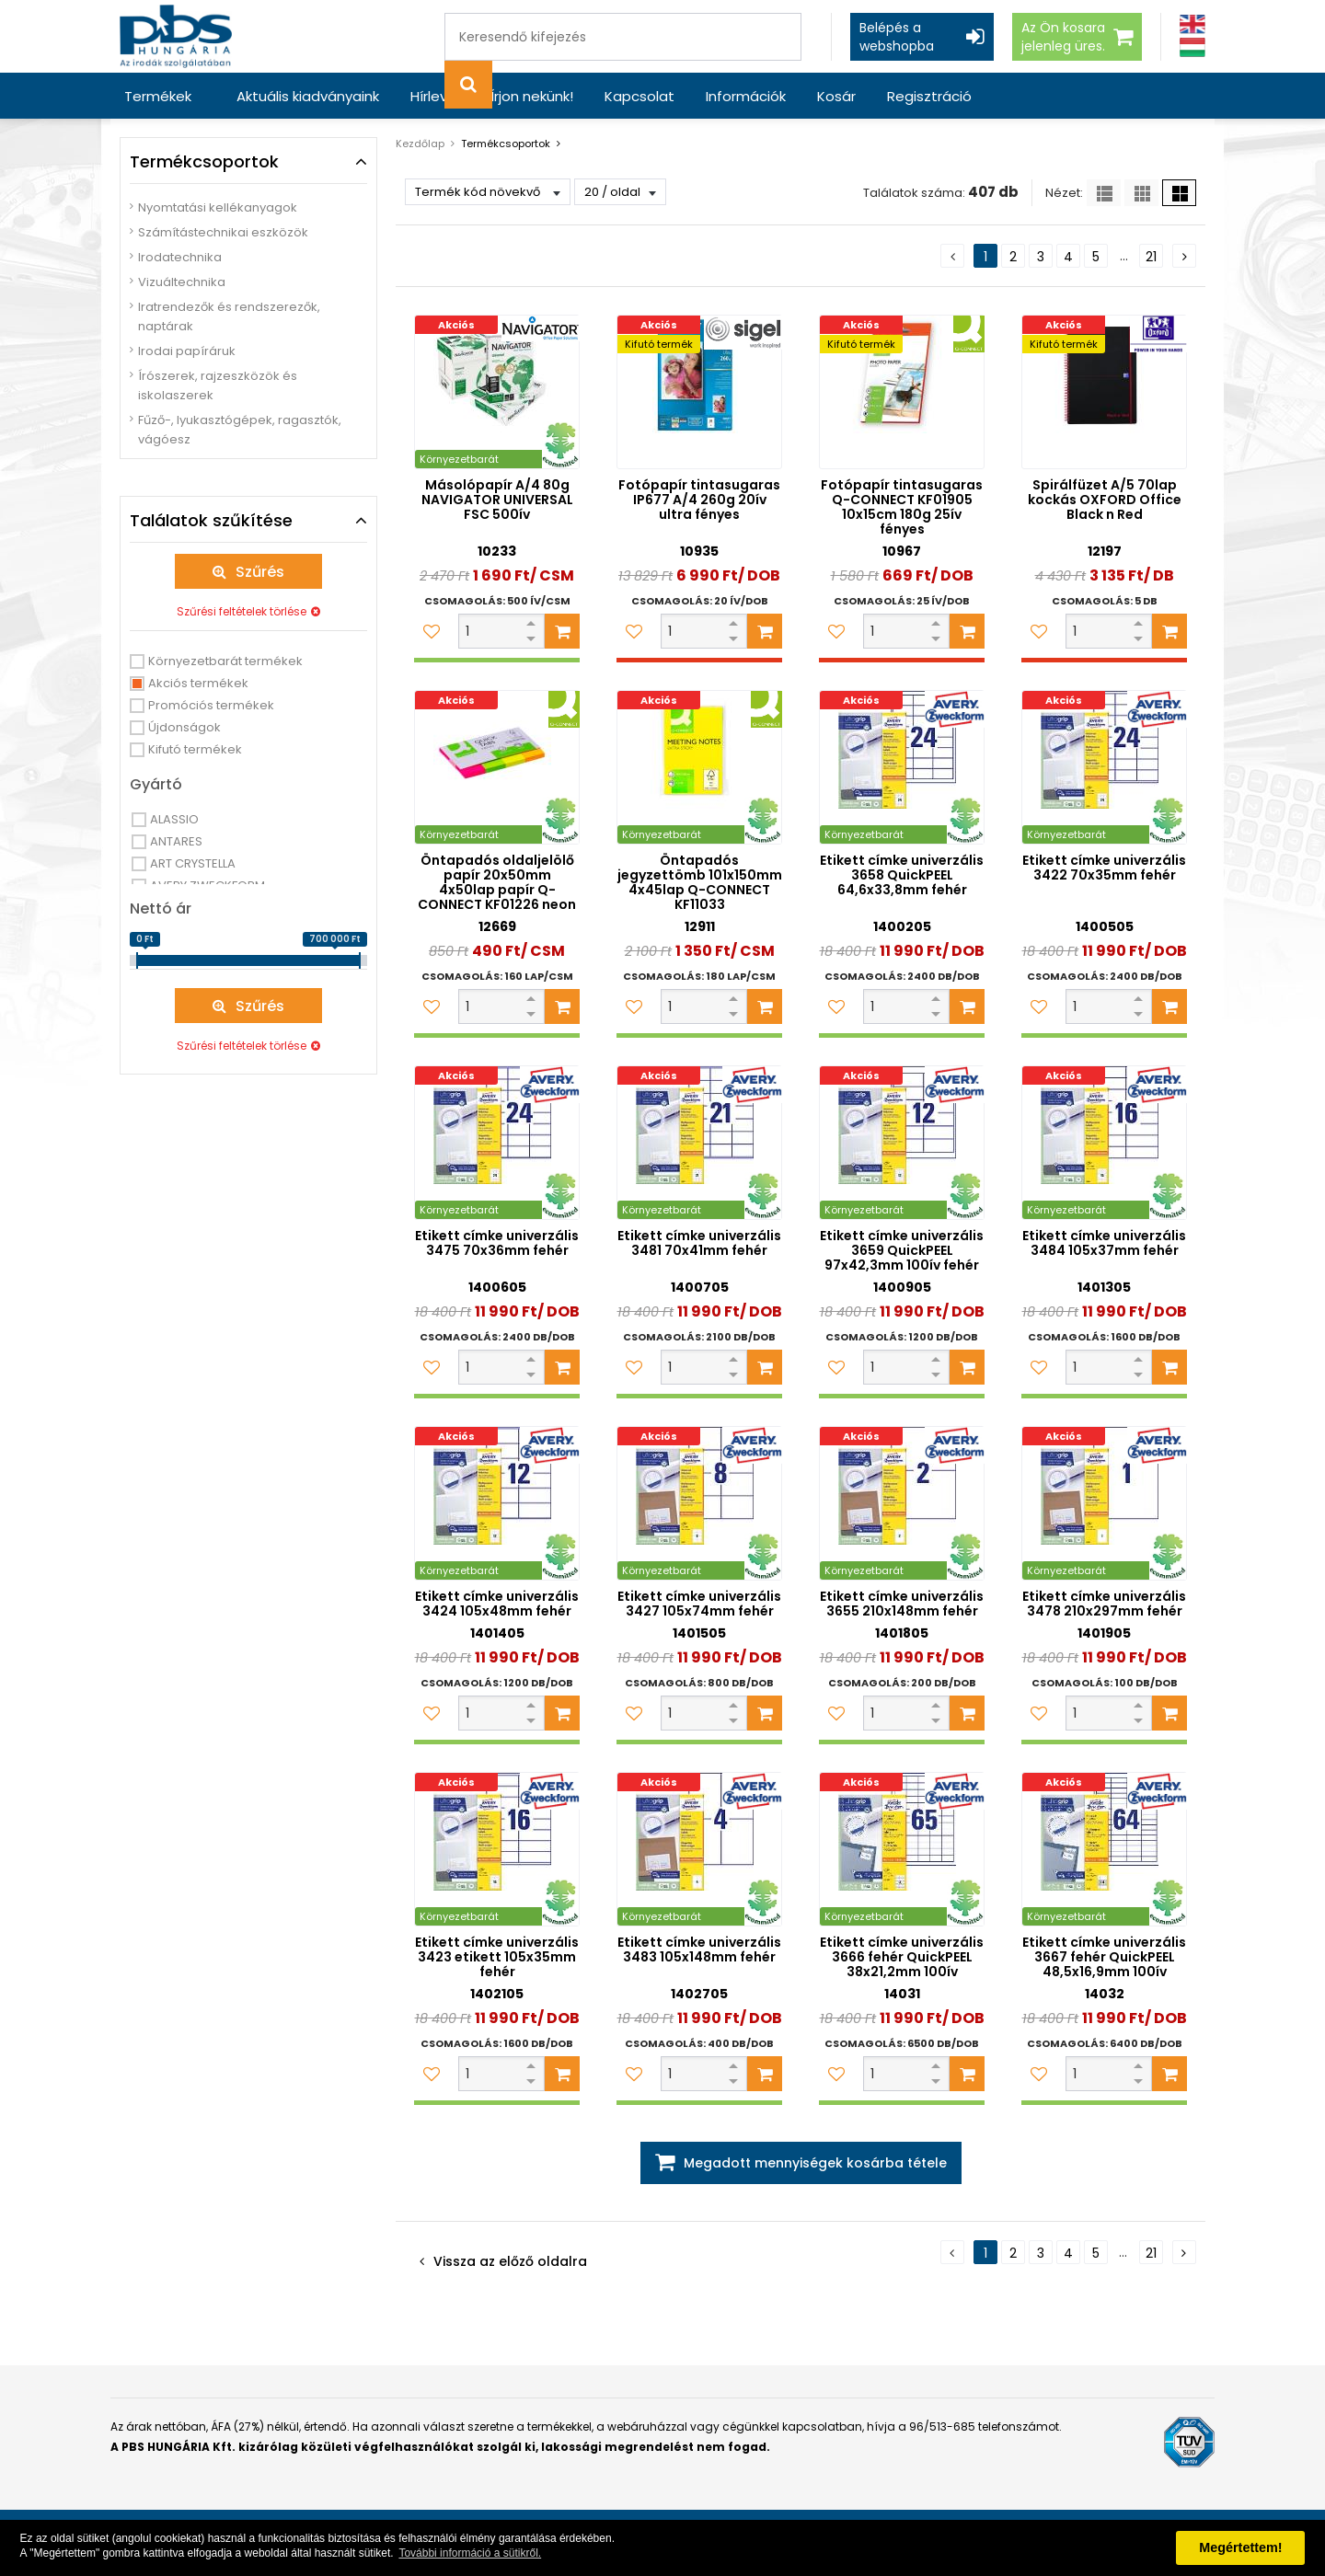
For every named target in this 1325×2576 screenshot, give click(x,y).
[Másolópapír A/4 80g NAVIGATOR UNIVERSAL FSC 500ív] (497, 392)
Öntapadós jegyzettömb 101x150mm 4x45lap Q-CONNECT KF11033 (699, 882)
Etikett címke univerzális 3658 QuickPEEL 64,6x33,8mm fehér (902, 875)
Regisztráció (929, 96)
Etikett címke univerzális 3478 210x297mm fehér (1104, 1603)
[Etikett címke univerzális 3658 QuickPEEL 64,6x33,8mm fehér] (902, 767)
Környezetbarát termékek (225, 661)
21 (1151, 256)
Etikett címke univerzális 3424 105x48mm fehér (497, 1603)
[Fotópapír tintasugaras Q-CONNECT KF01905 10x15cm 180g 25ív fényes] (902, 392)
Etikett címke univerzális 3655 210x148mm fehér (902, 1603)
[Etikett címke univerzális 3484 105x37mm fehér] (1104, 1142)
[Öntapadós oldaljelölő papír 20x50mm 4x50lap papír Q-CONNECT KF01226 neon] (497, 767)
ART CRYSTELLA (193, 863)
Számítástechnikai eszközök (223, 232)
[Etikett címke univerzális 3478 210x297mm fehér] (1104, 1503)
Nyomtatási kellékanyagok (217, 207)
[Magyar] (1192, 47)
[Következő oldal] (1184, 256)
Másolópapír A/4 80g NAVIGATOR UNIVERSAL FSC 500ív (497, 499)
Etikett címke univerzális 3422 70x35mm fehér (1104, 867)
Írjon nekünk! (531, 96)
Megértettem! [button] (1240, 2547)
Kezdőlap (420, 143)
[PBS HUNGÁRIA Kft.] (176, 36)
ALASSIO (174, 819)
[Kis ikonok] (1141, 192)
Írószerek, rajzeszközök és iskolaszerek (217, 385)
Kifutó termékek (195, 749)
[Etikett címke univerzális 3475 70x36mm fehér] (497, 1142)
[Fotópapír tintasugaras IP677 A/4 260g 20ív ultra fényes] (699, 392)
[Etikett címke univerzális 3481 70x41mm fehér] (699, 1142)
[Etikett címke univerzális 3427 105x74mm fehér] (699, 1503)
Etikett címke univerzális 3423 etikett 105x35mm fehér (497, 1957)
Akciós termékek (198, 683)
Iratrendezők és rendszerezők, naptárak (229, 316)
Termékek (157, 96)
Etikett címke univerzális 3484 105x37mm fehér (1104, 1242)
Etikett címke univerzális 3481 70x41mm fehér (699, 1242)
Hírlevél (434, 96)
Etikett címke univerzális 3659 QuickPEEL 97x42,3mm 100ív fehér (902, 1250)
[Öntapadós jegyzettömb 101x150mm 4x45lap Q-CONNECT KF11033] (699, 767)
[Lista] (1104, 192)
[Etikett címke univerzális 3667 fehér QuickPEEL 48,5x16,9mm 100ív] (1104, 1849)
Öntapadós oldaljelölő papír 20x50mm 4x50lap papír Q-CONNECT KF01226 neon (497, 882)
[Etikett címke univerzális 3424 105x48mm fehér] (497, 1503)
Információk (746, 96)
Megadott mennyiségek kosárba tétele (815, 2163)
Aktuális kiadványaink (307, 96)
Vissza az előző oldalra (510, 2261)
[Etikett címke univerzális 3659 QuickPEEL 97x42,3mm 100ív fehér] (902, 1142)
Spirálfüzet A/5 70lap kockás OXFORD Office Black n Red (1104, 499)
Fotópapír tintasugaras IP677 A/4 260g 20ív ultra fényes (699, 499)
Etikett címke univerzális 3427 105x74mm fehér (699, 1603)
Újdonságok (184, 727)
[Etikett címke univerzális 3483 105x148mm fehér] (699, 1849)
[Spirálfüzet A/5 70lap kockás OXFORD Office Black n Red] (1104, 392)
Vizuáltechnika (181, 282)
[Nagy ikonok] (1179, 192)
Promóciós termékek (211, 705)
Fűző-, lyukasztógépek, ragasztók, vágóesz (239, 429)
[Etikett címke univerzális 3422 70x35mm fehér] (1104, 767)
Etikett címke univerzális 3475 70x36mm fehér (497, 1242)
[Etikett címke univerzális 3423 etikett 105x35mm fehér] (497, 1849)
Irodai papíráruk (187, 351)
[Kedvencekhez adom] (431, 631)
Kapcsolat (639, 96)
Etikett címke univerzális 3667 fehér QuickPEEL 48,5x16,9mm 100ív (1104, 1957)
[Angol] (1192, 24)
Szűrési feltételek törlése (241, 611)
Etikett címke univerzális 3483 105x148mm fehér (699, 1949)
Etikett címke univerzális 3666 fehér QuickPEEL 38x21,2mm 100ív (902, 1957)
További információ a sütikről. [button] (469, 2553)
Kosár (836, 96)
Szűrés (260, 571)
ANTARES (176, 841)
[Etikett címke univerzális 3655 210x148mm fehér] (902, 1503)
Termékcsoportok (505, 143)
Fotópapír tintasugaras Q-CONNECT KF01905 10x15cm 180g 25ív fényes (902, 507)
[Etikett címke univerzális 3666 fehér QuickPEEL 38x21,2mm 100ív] (902, 1849)
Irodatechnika (180, 257)
